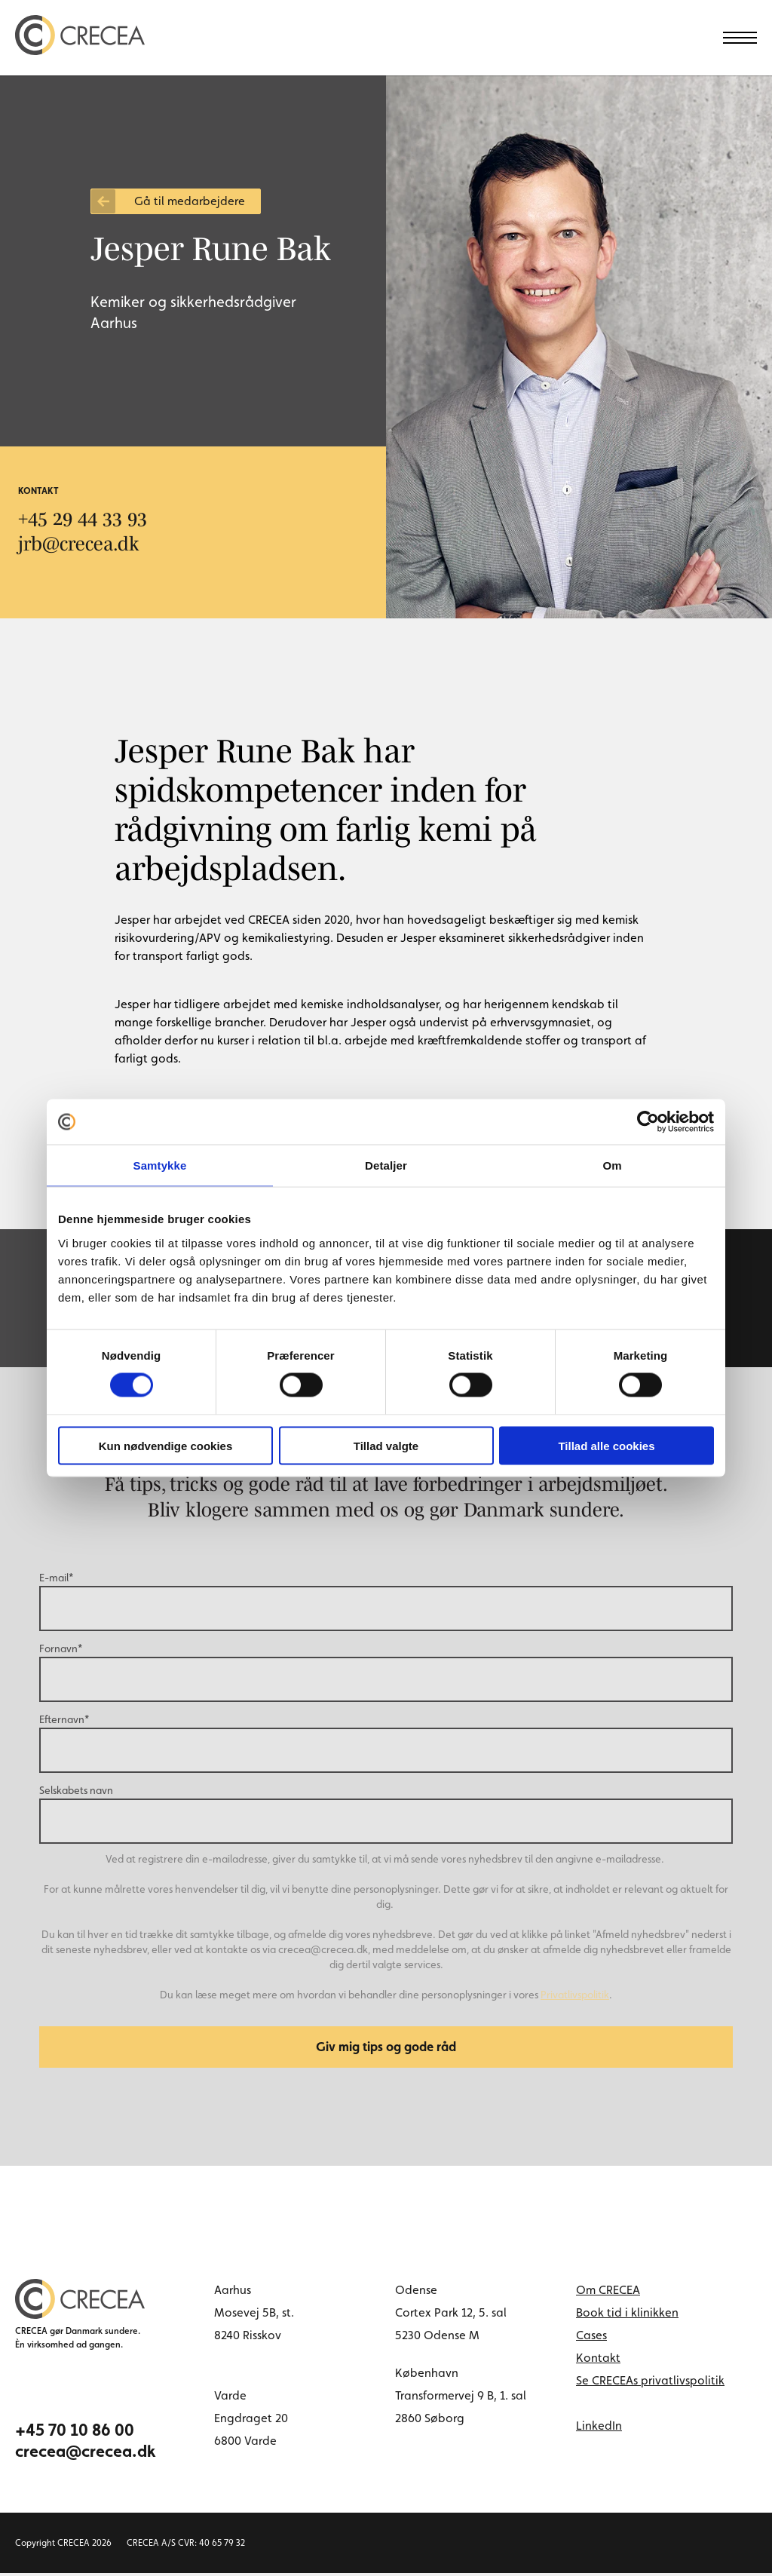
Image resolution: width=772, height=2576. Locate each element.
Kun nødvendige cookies (166, 1445)
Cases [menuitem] (591, 2338)
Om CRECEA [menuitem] (608, 2293)
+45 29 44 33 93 (82, 518)
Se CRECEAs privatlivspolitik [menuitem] (650, 2383)
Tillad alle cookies (606, 1445)
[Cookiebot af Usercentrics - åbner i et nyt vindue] (648, 1122)
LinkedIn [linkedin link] (599, 2428)
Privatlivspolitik (575, 1995)
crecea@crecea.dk (85, 2454)
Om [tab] (611, 1165)
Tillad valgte (386, 1445)
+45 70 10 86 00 (74, 2433)
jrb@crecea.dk (79, 543)
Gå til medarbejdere (189, 201)
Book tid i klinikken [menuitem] (627, 2315)
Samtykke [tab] (160, 1165)
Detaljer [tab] (386, 1165)
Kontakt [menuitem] (598, 2361)
